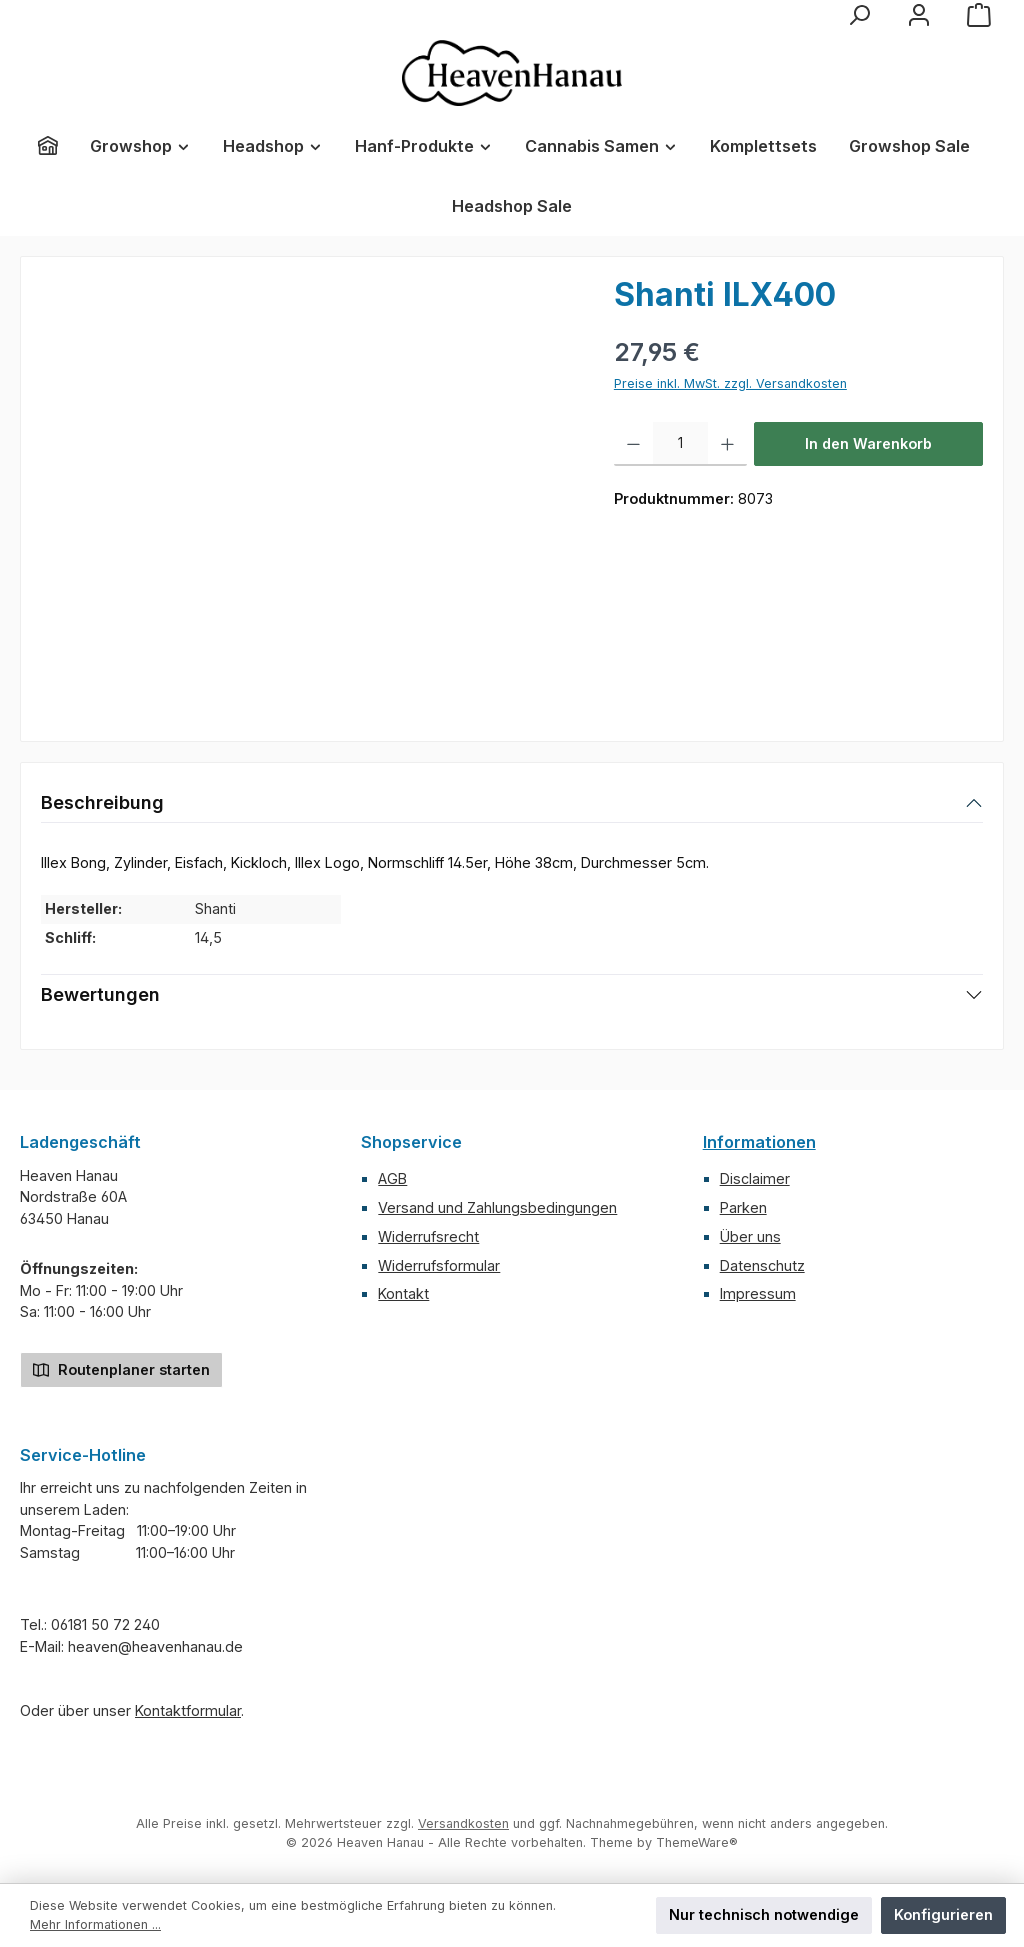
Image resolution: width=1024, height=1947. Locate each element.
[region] (307, 492)
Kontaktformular (188, 1710)
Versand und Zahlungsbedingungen (497, 1207)
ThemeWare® (697, 1842)
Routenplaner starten (121, 1368)
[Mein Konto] (919, 15)
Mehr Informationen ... (95, 1924)
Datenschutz (762, 1265)
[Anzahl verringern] (633, 444)
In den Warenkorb (868, 443)
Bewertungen (100, 994)
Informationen (759, 1142)
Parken (743, 1207)
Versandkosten (463, 1823)
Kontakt (403, 1293)
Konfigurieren (943, 1914)
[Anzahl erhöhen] (727, 444)
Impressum (758, 1293)
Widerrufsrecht (428, 1236)
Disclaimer (755, 1178)
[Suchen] (859, 15)
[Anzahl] (680, 444)
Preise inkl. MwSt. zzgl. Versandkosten (730, 383)
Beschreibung (102, 802)
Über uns (750, 1236)
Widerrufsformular (439, 1265)
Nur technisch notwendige (764, 1914)
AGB (392, 1178)
